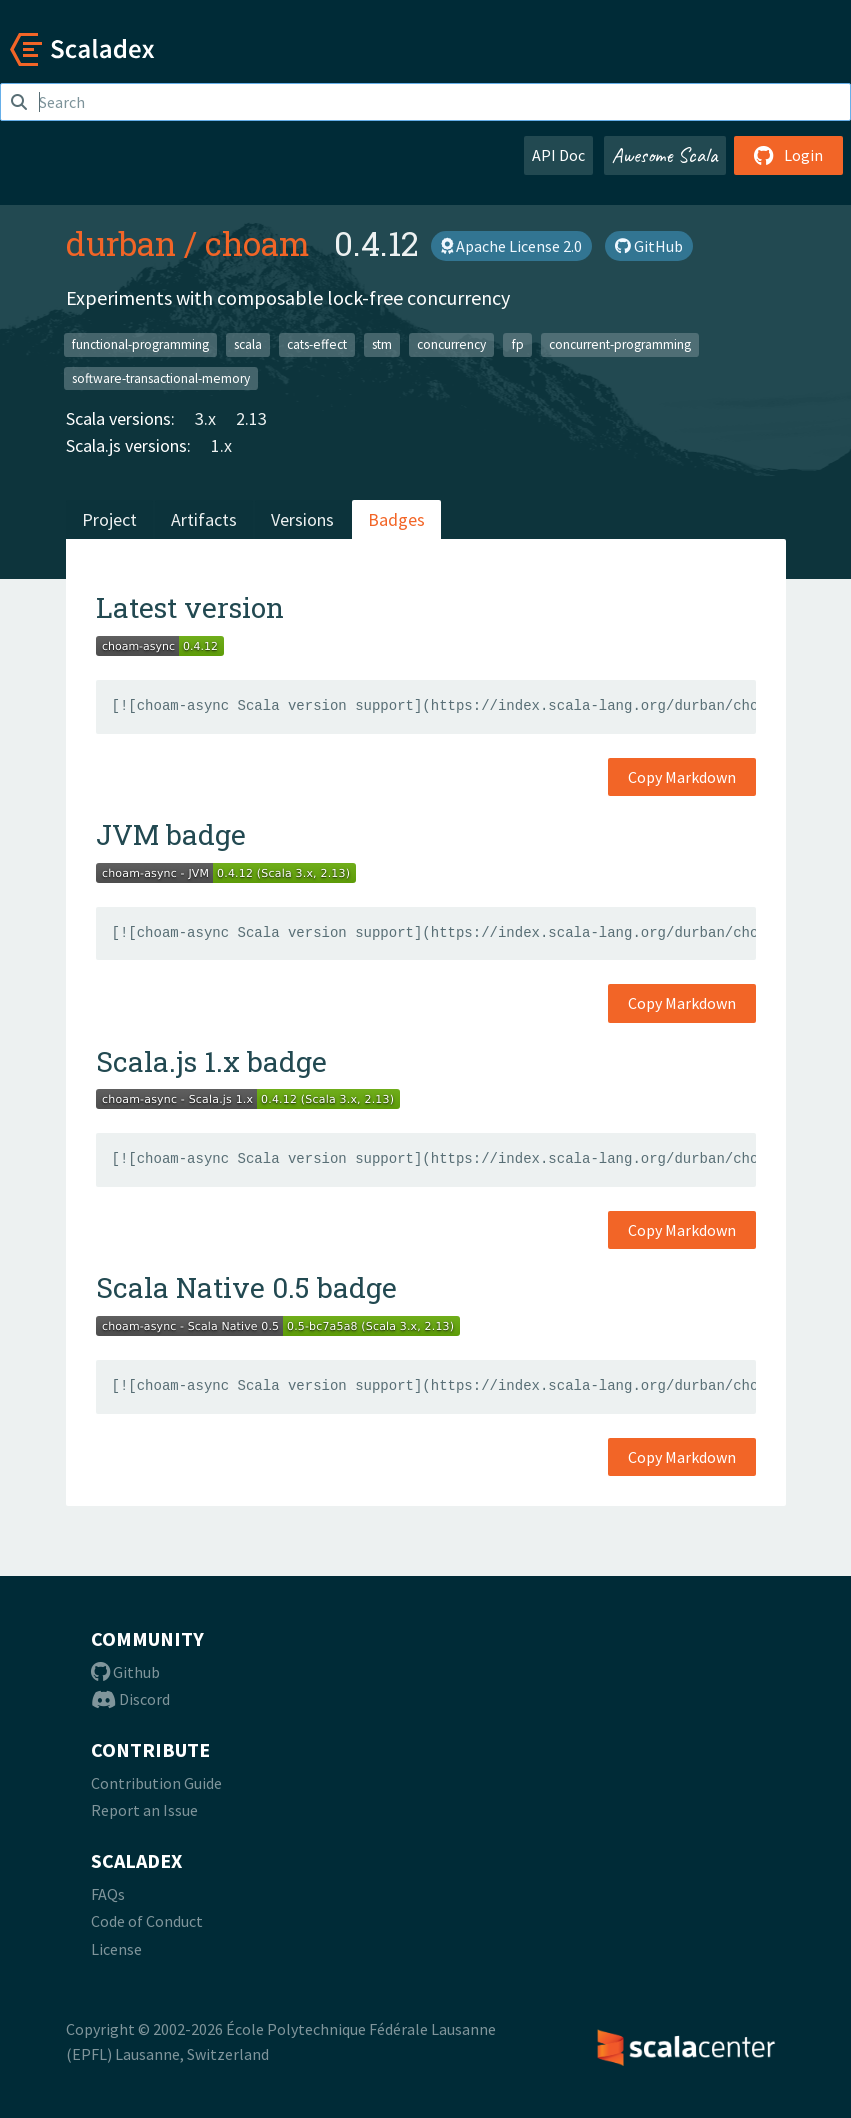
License (116, 1949)
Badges (396, 519)
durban (121, 243)
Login (788, 155)
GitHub (649, 246)
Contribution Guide (156, 1783)
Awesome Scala (665, 155)
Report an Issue (144, 1810)
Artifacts (204, 519)
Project (109, 519)
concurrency (451, 344)
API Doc (558, 155)
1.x (221, 445)
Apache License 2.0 (511, 246)
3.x (205, 418)
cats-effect (317, 344)
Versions (302, 519)
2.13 (251, 418)
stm (382, 344)
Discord (130, 1699)
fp (518, 344)
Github (125, 1672)
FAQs (108, 1894)
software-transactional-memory (161, 377)
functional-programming (140, 344)
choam (257, 243)
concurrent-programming (620, 344)
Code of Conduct (147, 1921)
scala (248, 344)
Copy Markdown (682, 777)
